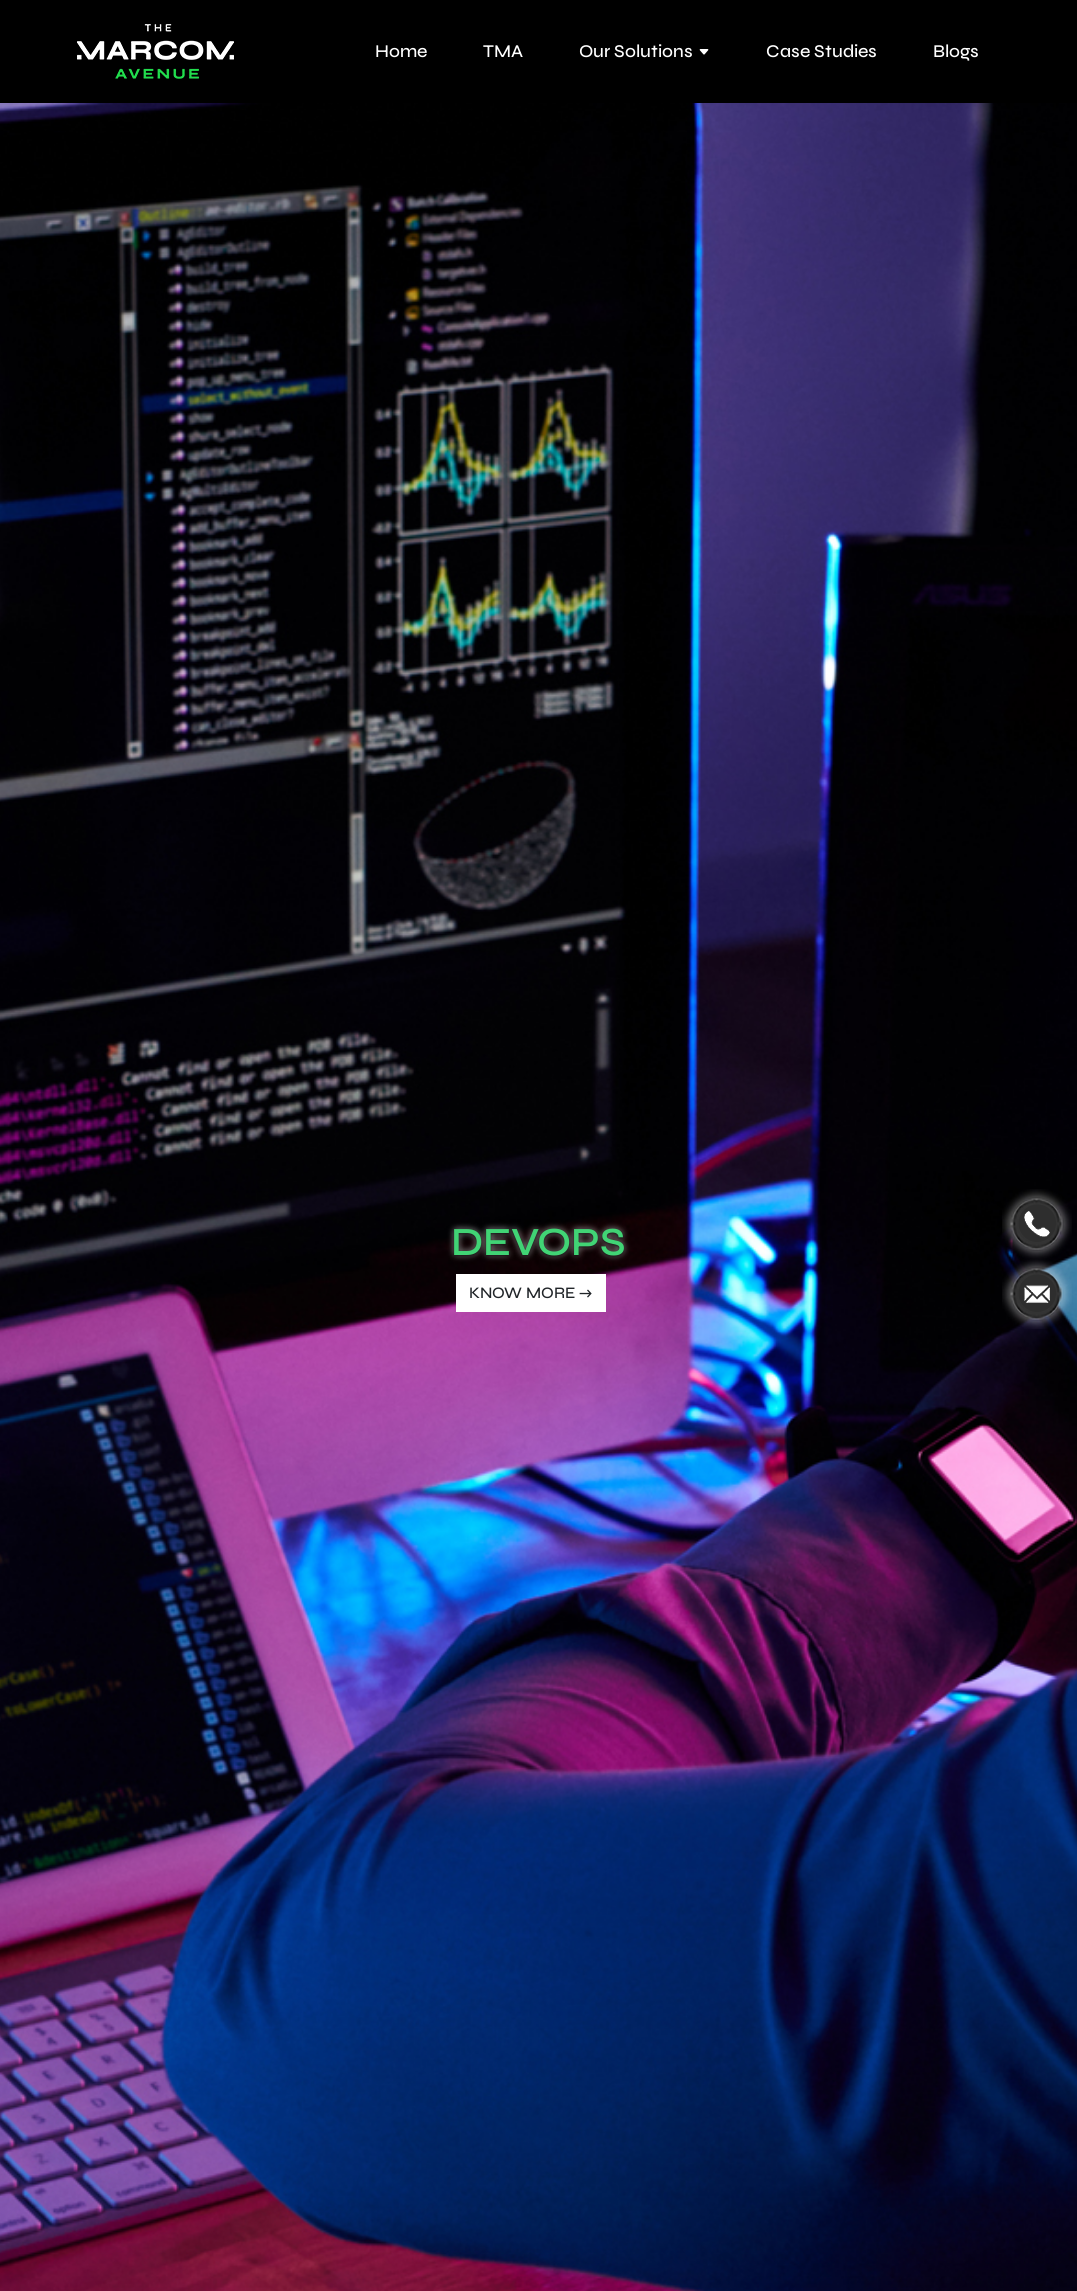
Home (401, 51)
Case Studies (821, 51)
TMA (503, 51)
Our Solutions (644, 51)
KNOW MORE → (531, 1292)
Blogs (956, 51)
